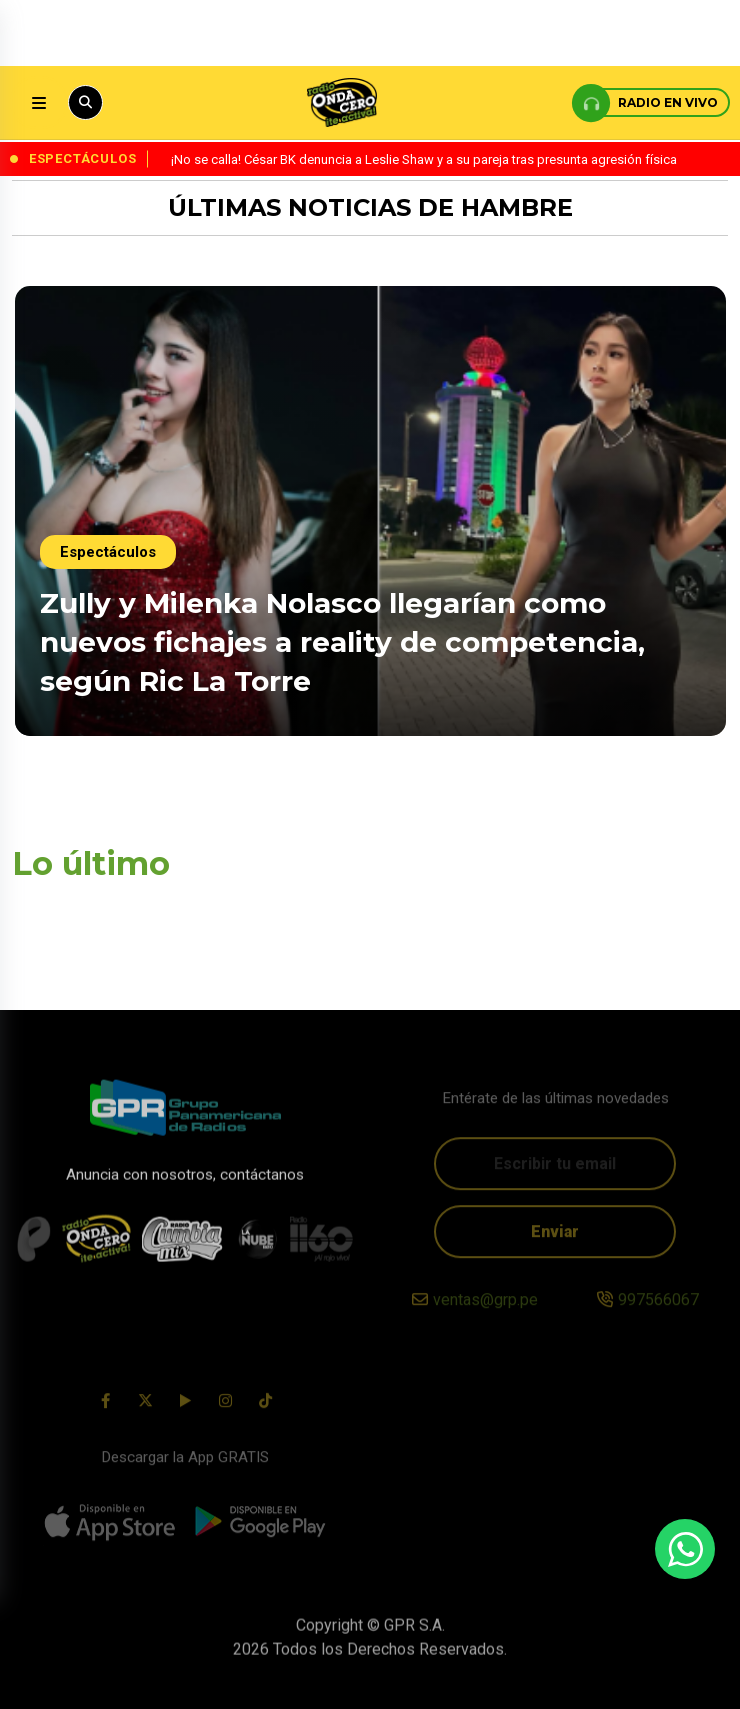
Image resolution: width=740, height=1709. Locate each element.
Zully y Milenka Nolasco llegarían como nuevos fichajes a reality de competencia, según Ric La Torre (342, 642)
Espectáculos (108, 552)
